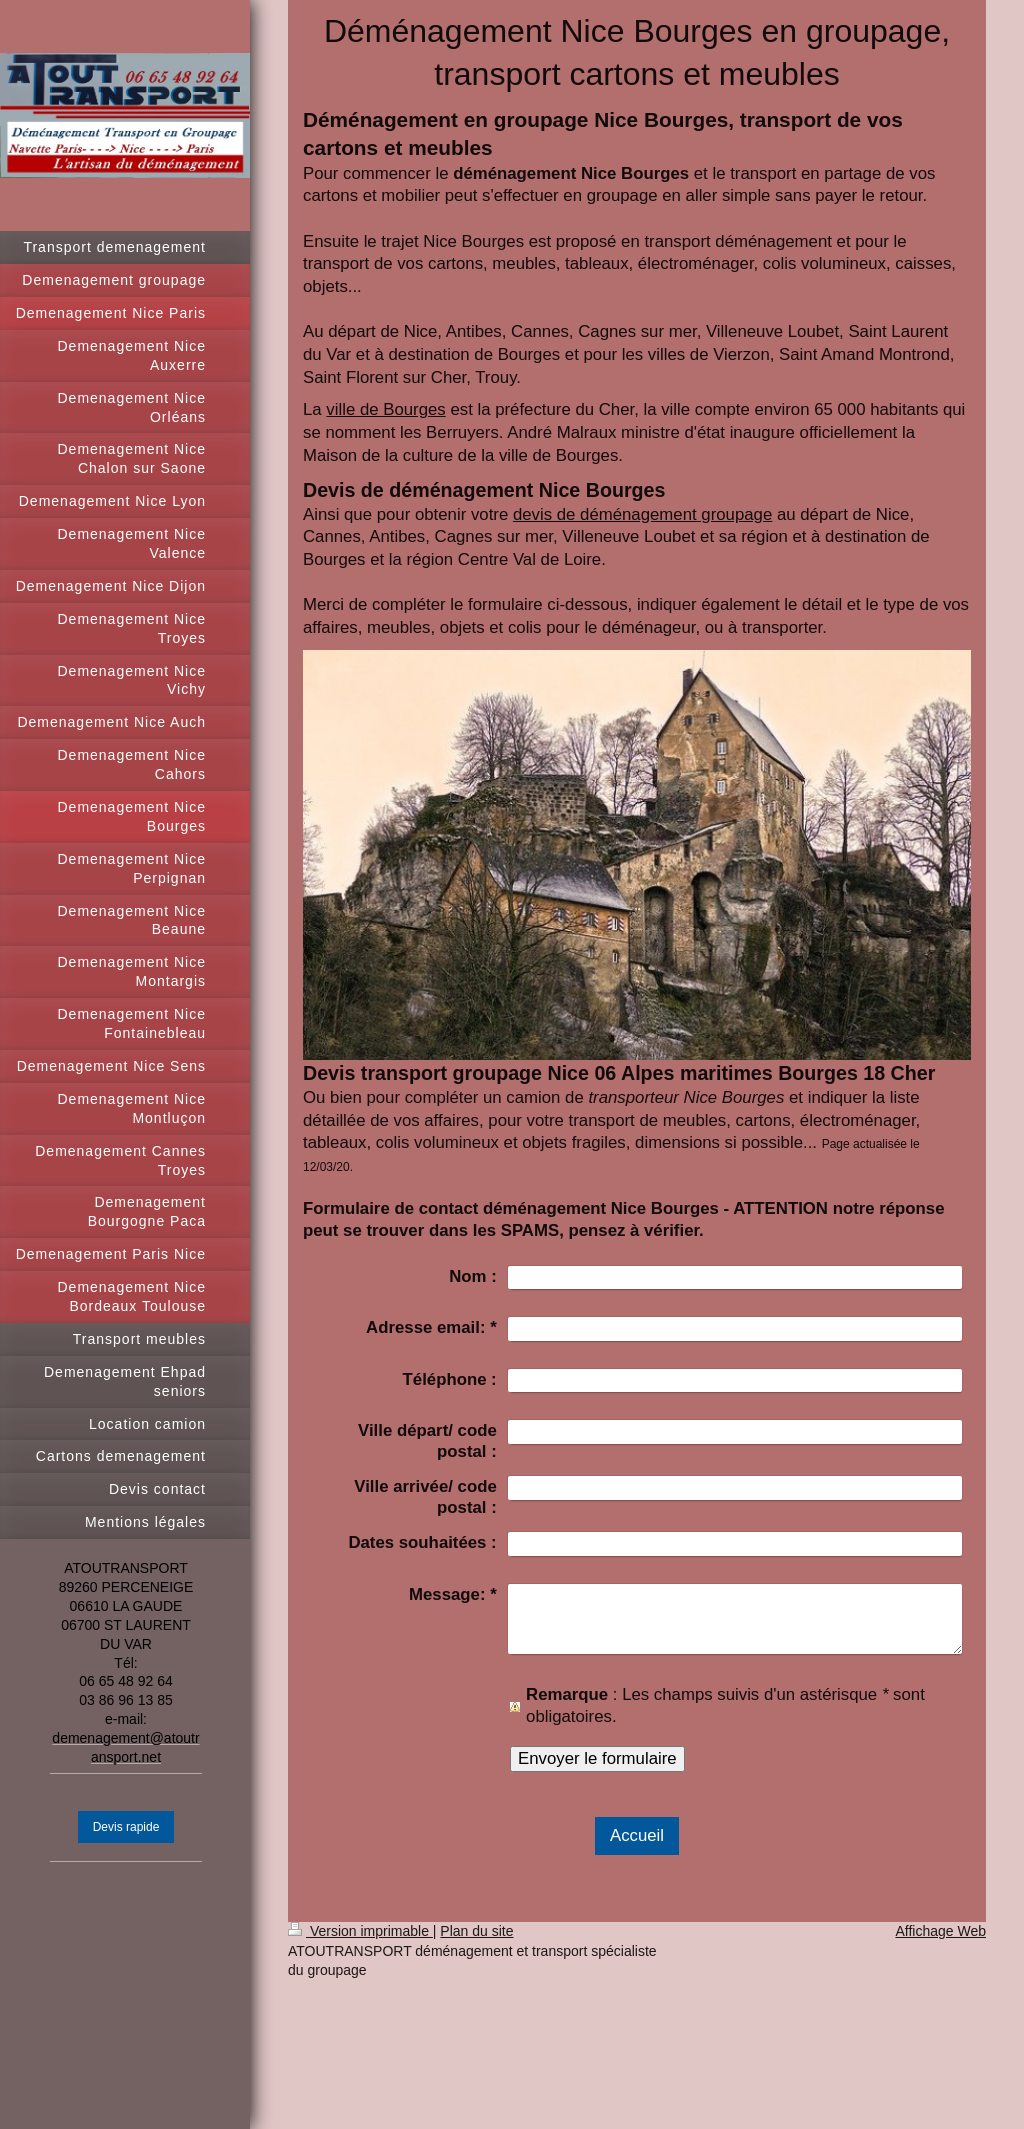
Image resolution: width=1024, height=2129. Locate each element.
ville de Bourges (385, 409)
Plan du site (476, 1931)
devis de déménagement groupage (642, 514)
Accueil (637, 1835)
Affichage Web (940, 1931)
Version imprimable (360, 1931)
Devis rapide (126, 1827)
